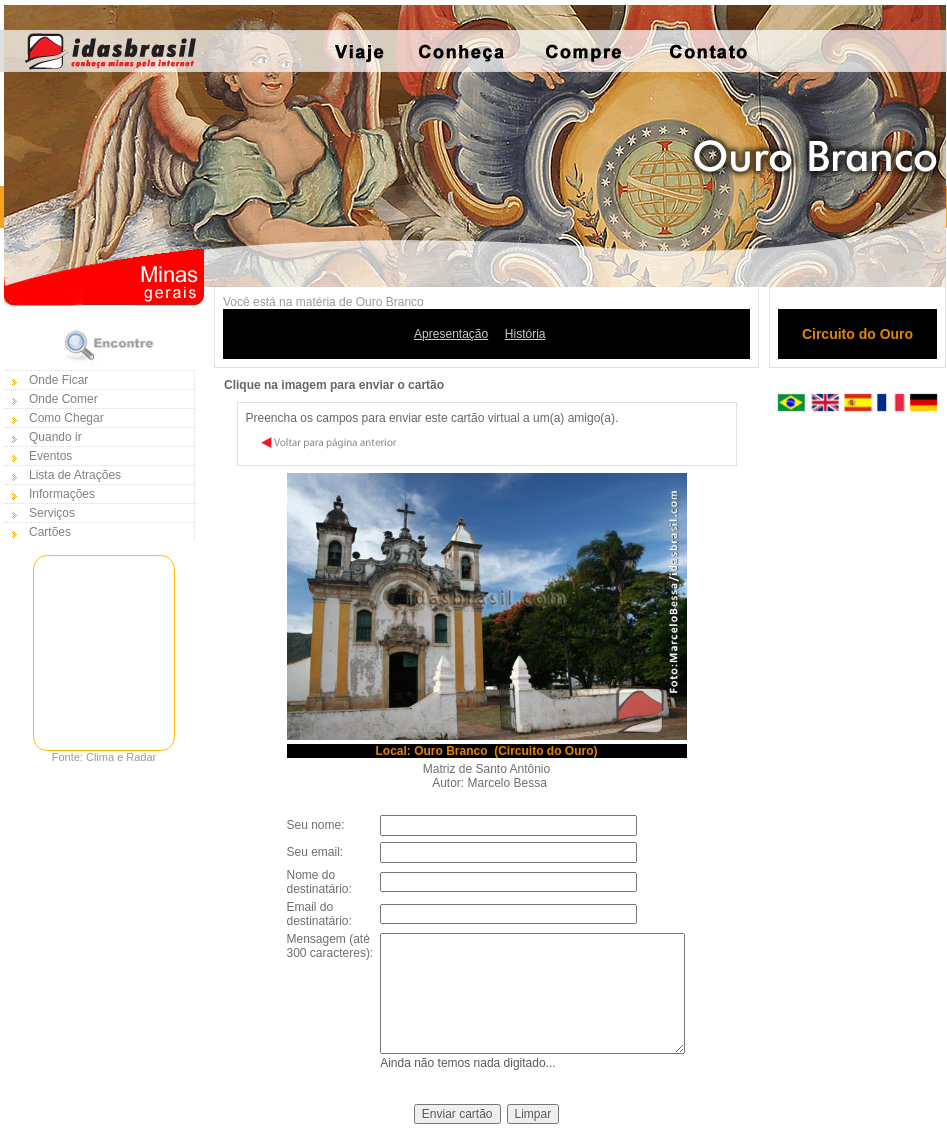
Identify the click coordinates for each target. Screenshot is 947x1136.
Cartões (50, 532)
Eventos (50, 456)
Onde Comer (63, 399)
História (525, 334)
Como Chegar (66, 418)
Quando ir (55, 437)
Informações (62, 494)
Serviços (52, 513)
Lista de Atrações (75, 475)
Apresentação (451, 334)
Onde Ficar (58, 380)
